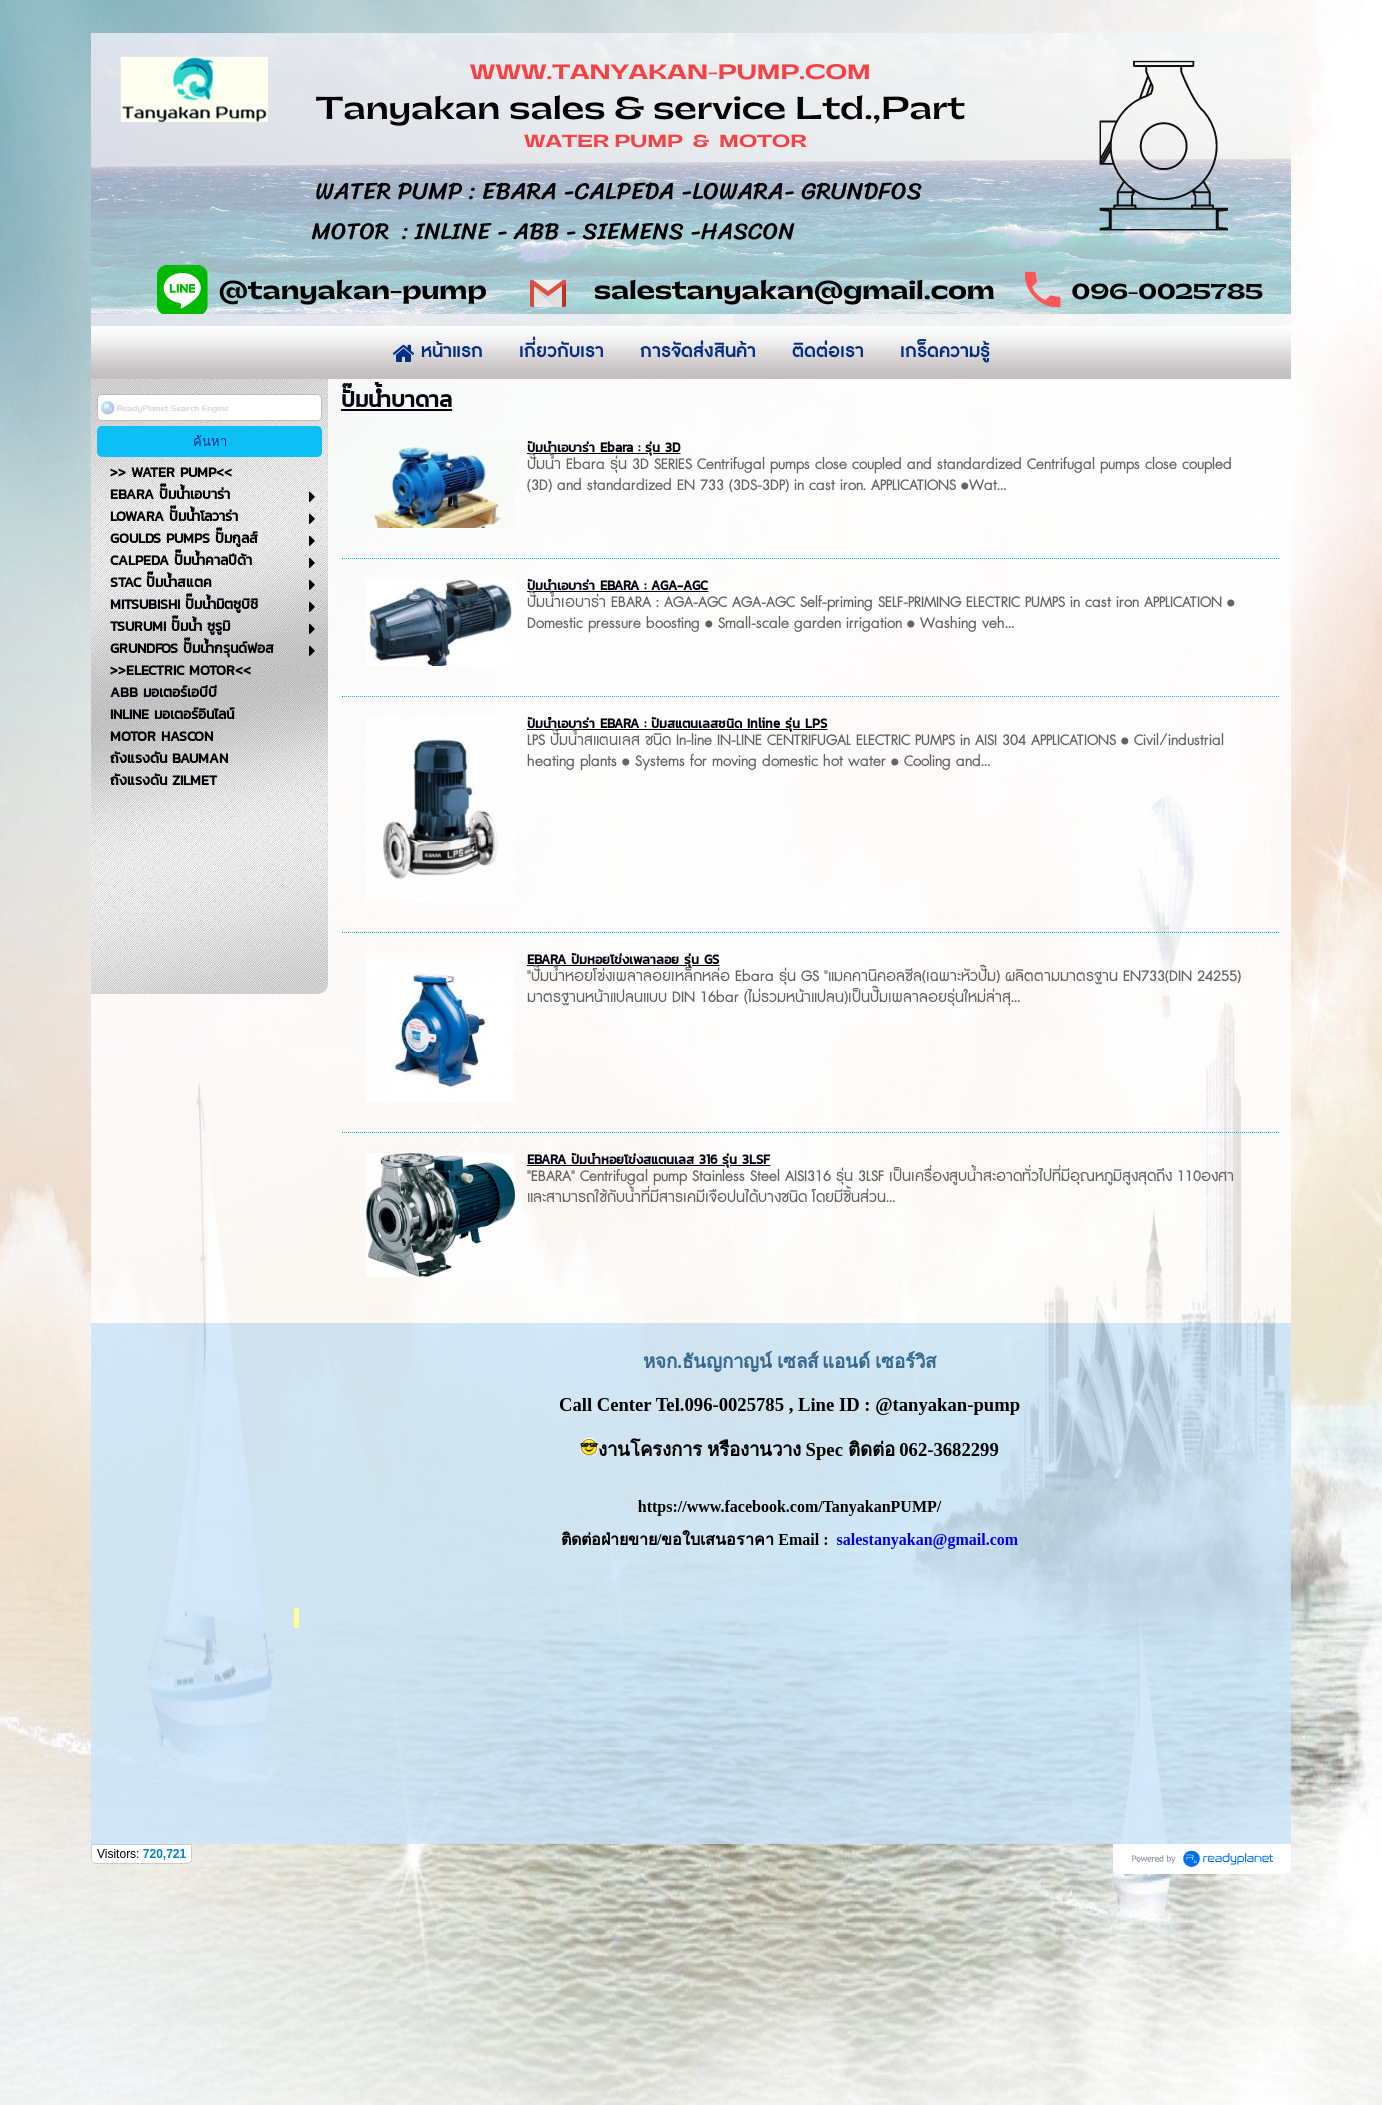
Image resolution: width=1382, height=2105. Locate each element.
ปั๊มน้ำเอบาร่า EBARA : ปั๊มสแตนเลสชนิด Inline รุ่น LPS (677, 919)
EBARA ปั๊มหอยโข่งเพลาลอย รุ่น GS (623, 1155)
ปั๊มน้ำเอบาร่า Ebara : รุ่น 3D (603, 643)
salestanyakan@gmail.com (928, 1735)
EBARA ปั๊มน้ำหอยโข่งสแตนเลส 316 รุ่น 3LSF (648, 1355)
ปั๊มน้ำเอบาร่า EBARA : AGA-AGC (617, 781)
